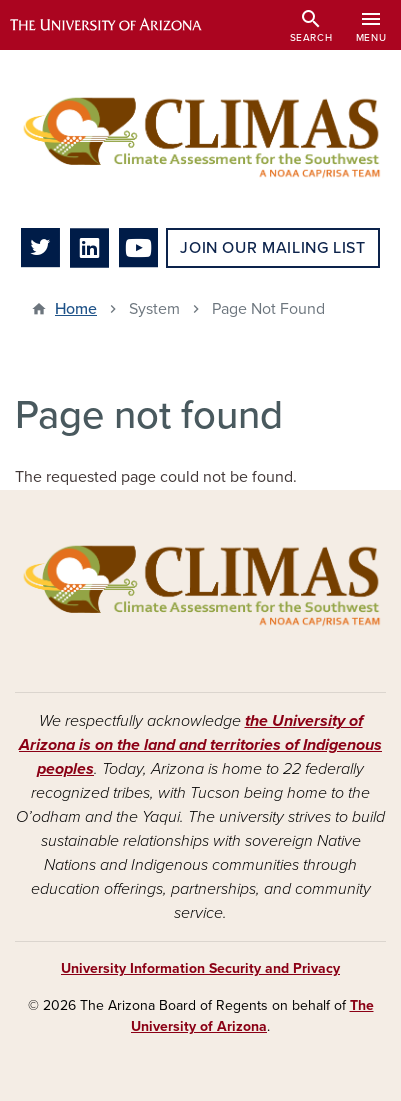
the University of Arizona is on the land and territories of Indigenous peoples (200, 745)
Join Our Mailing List (272, 248)
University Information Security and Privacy (200, 968)
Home (76, 309)
